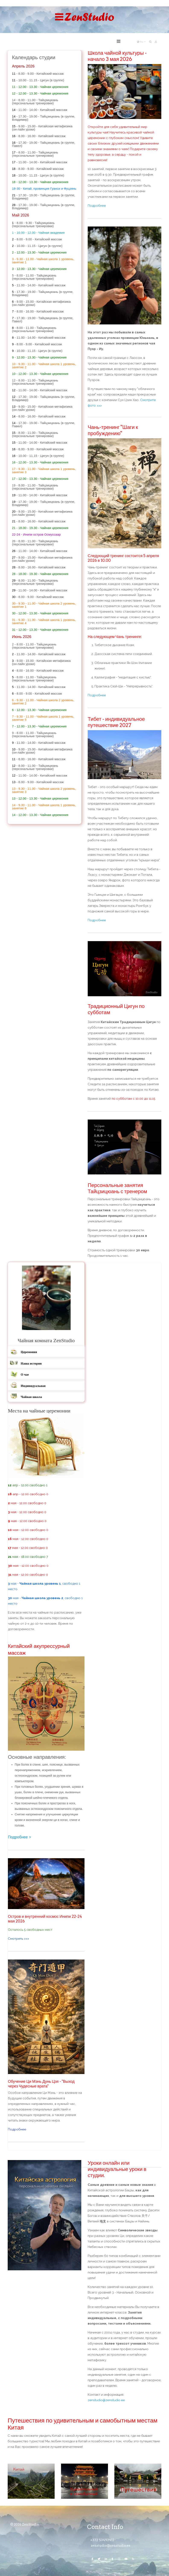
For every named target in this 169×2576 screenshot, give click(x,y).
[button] (156, 41)
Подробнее (97, 206)
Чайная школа (31, 1397)
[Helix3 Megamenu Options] (118, 41)
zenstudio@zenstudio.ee (106, 2400)
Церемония (29, 1352)
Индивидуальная (33, 1386)
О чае (25, 1374)
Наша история (31, 1363)
